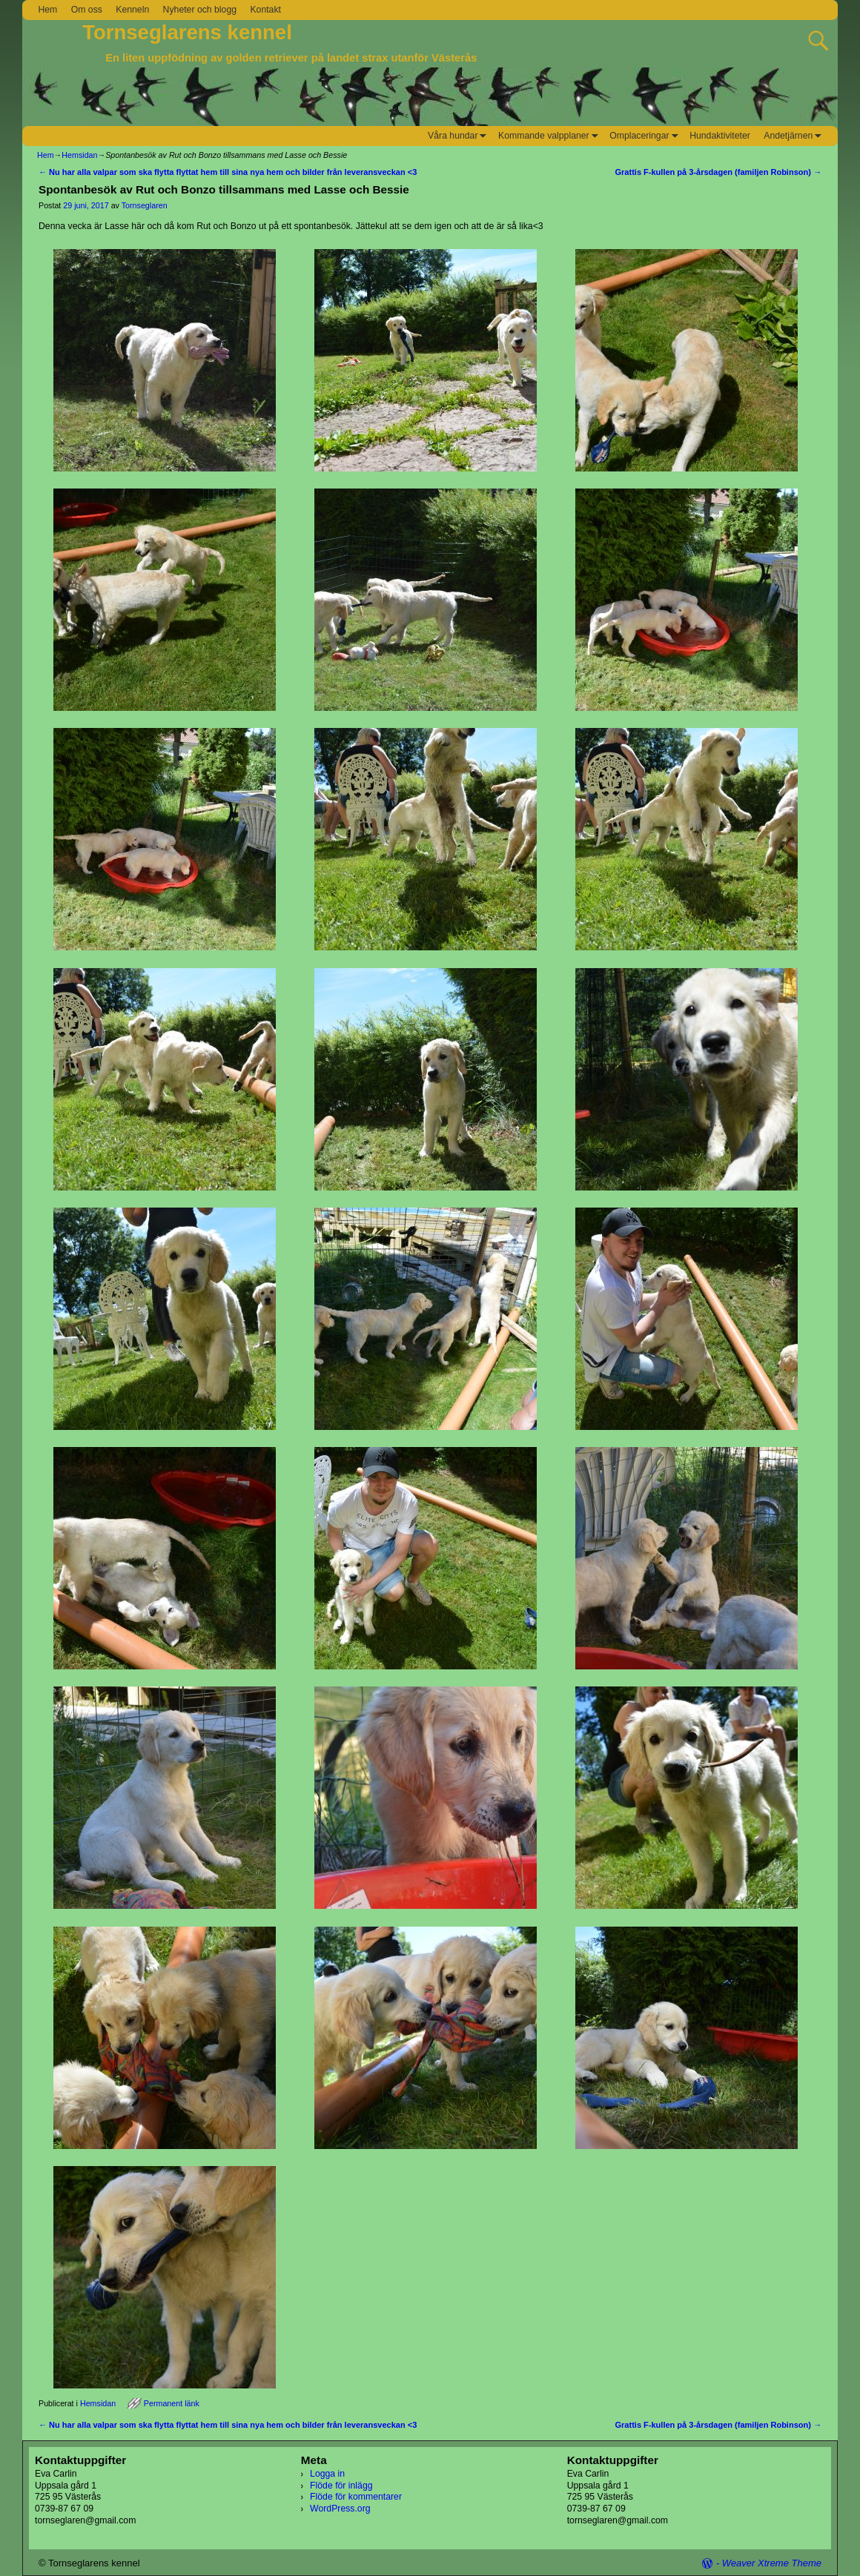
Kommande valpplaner (550, 136)
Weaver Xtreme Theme (771, 2563)
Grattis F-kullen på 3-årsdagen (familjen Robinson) (718, 172)
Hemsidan (79, 154)
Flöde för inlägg (341, 2485)
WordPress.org (340, 2508)
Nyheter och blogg (199, 9)
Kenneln (132, 9)
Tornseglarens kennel (187, 32)
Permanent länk (171, 2403)
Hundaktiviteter (719, 135)
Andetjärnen (795, 136)
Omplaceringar (646, 136)
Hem (47, 9)
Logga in (327, 2474)
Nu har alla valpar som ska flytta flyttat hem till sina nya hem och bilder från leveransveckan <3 (228, 172)
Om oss (86, 9)
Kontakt (265, 9)
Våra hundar (460, 136)
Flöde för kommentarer (356, 2496)
